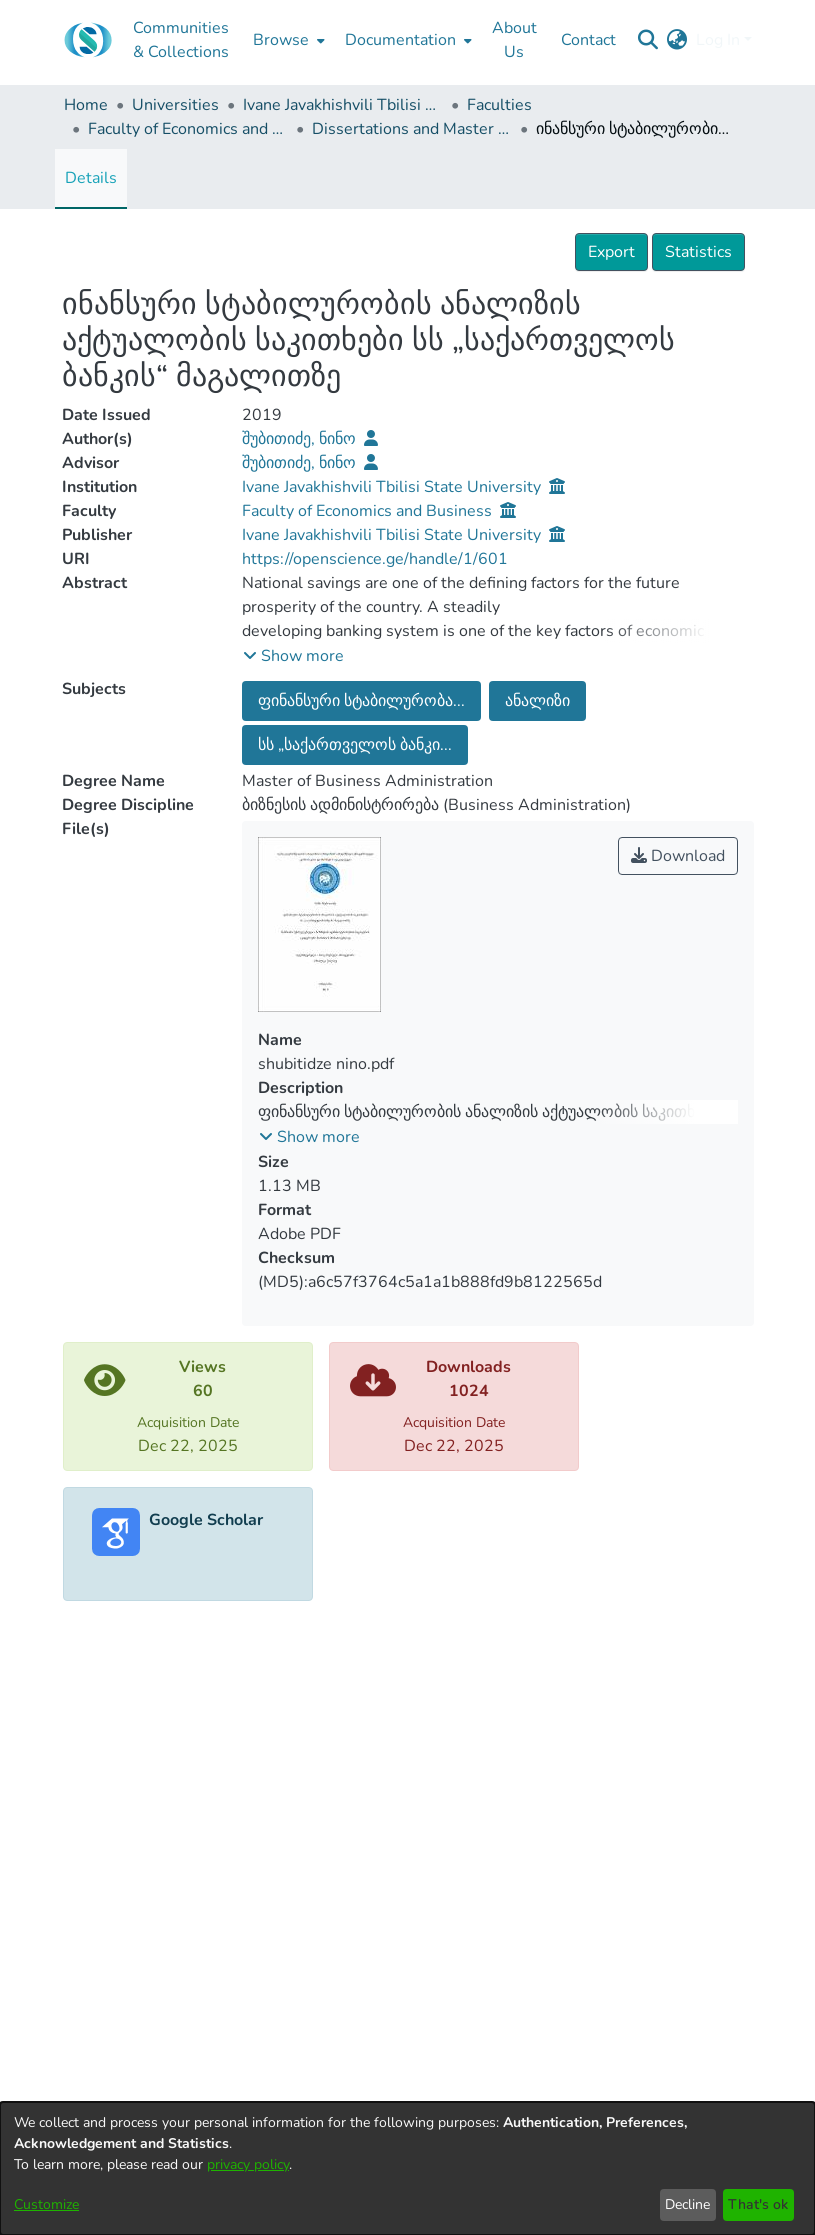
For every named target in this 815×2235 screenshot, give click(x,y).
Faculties (499, 105)
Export (611, 252)
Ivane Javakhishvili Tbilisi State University (343, 105)
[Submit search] (648, 40)
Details (91, 178)
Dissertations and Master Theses (412, 129)
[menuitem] (287, 40)
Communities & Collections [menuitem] (181, 40)
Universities (175, 105)
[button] (293, 656)
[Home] (88, 40)
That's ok (758, 2204)
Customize (46, 2204)
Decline (687, 2204)
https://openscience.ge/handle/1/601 (375, 559)
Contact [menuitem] (588, 40)
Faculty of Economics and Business (188, 129)
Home (86, 105)
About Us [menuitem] (514, 40)
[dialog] (407, 2168)
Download (678, 856)
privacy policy (248, 2164)
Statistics (698, 252)
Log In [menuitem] (718, 40)
